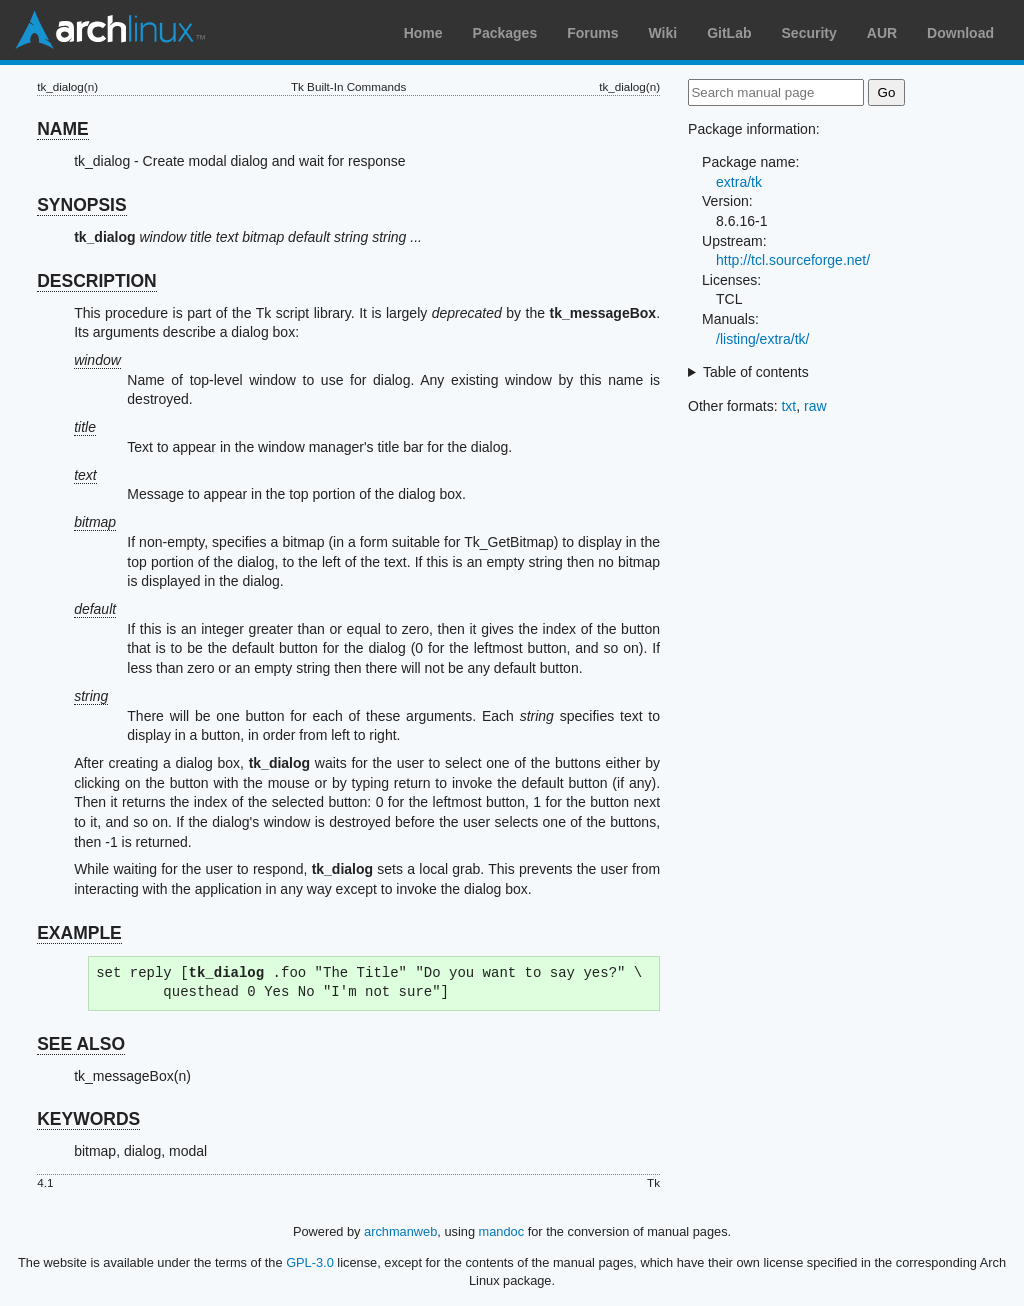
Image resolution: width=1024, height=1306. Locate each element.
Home (423, 33)
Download (960, 33)
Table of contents (756, 372)
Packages (505, 33)
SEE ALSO (81, 1044)
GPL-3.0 (310, 1262)
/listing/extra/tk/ (762, 339)
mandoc (502, 1231)
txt (788, 406)
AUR (882, 33)
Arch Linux (110, 30)
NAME (63, 129)
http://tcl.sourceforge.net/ (793, 260)
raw (815, 406)
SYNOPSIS (81, 205)
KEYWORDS (88, 1119)
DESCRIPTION (97, 281)
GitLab (729, 33)
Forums (592, 33)
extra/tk (739, 182)
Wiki (663, 33)
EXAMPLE (79, 933)
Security (809, 33)
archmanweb (400, 1231)
